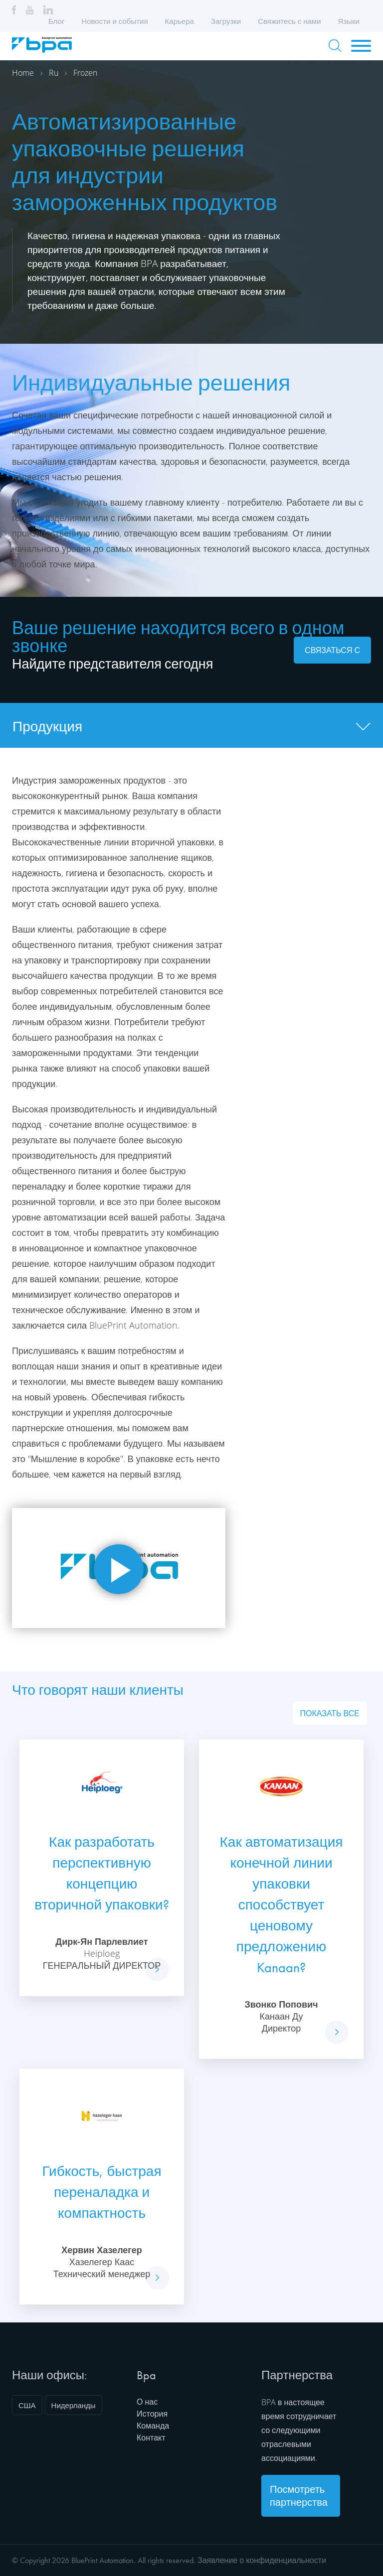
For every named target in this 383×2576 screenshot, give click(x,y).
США (27, 2405)
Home (23, 72)
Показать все (330, 1713)
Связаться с (332, 650)
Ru (53, 72)
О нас (147, 2401)
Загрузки (226, 20)
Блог (56, 20)
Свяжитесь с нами (289, 20)
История (152, 2413)
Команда (153, 2425)
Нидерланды (73, 2405)
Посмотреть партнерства (299, 2496)
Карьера (179, 20)
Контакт (151, 2437)
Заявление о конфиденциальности (261, 2560)
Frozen (85, 72)
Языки (352, 20)
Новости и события (114, 20)
